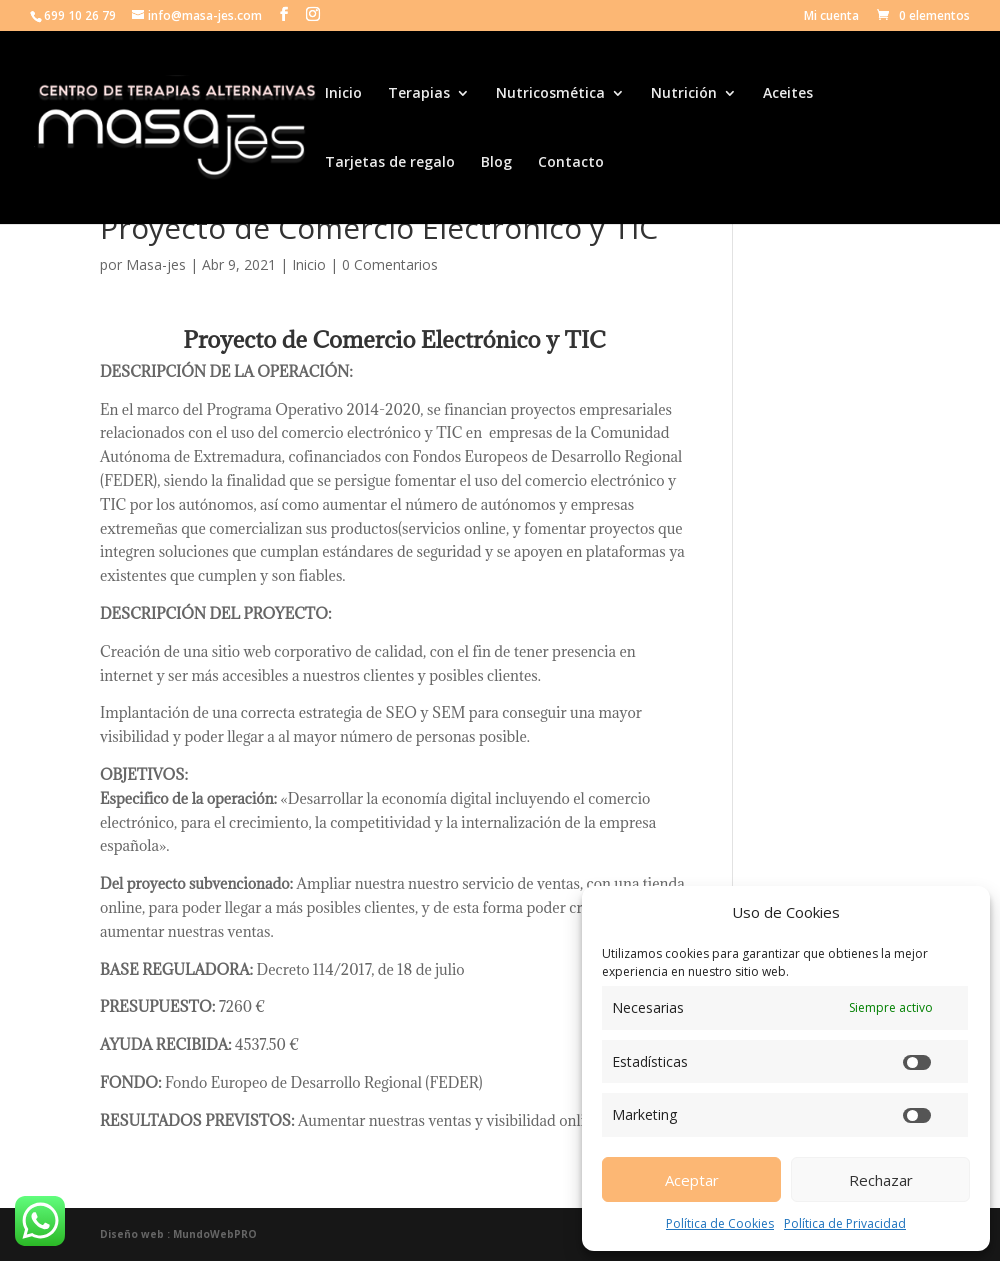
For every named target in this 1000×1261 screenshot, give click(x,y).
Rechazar (881, 1180)
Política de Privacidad (845, 1223)
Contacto (571, 163)
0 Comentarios (390, 264)
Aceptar (692, 1180)
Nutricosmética (550, 94)
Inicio (343, 94)
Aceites (788, 94)
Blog (496, 163)
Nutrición (684, 94)
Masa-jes (156, 264)
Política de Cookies (720, 1223)
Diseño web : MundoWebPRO (178, 1234)
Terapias (419, 94)
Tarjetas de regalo (390, 163)
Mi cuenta (831, 17)
